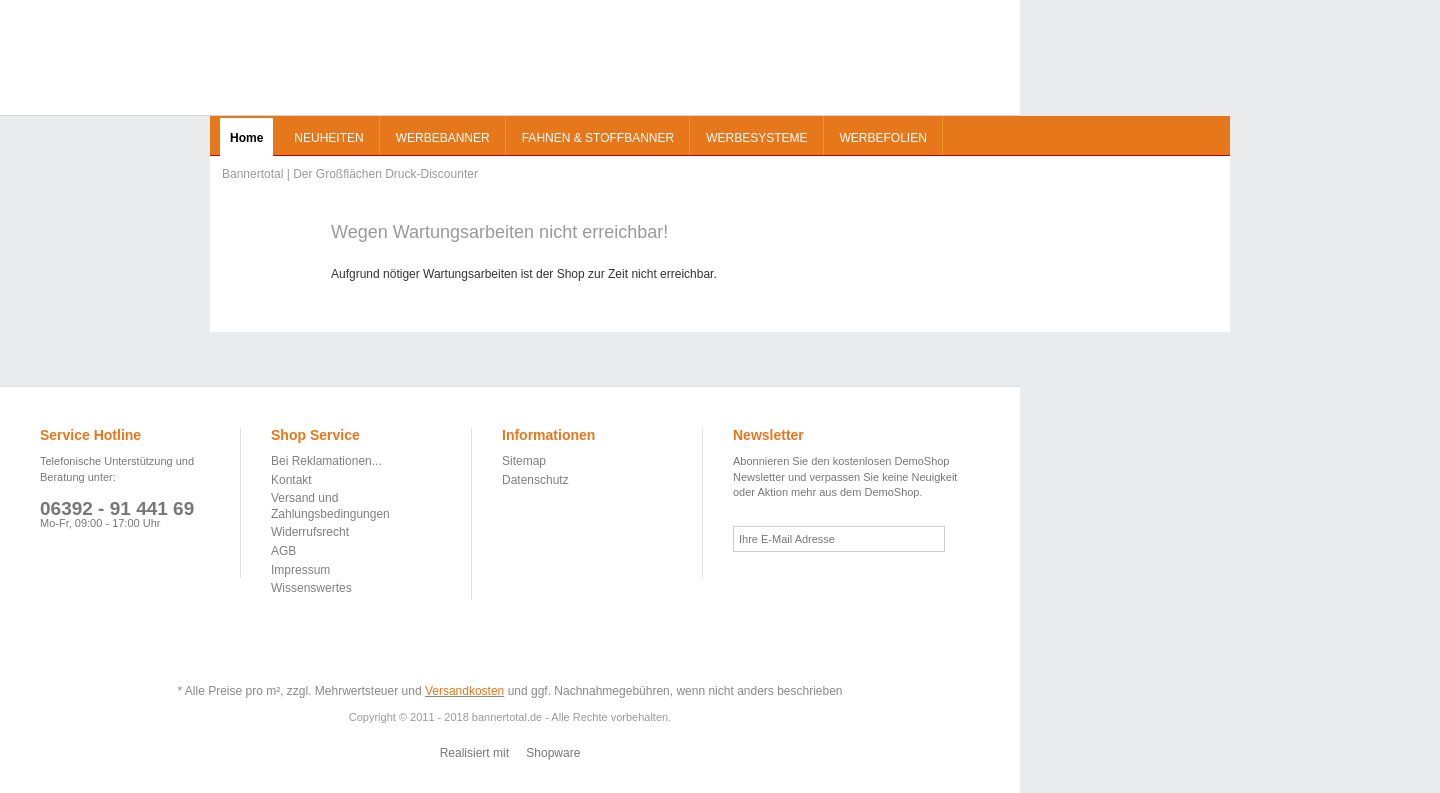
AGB (283, 551)
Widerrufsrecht (310, 532)
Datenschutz (535, 480)
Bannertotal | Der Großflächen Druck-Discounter (86, 60)
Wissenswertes (311, 588)
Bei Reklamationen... (326, 461)
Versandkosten (464, 691)
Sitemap (524, 461)
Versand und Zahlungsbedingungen (330, 506)
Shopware (553, 753)
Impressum (300, 570)
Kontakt (291, 480)
